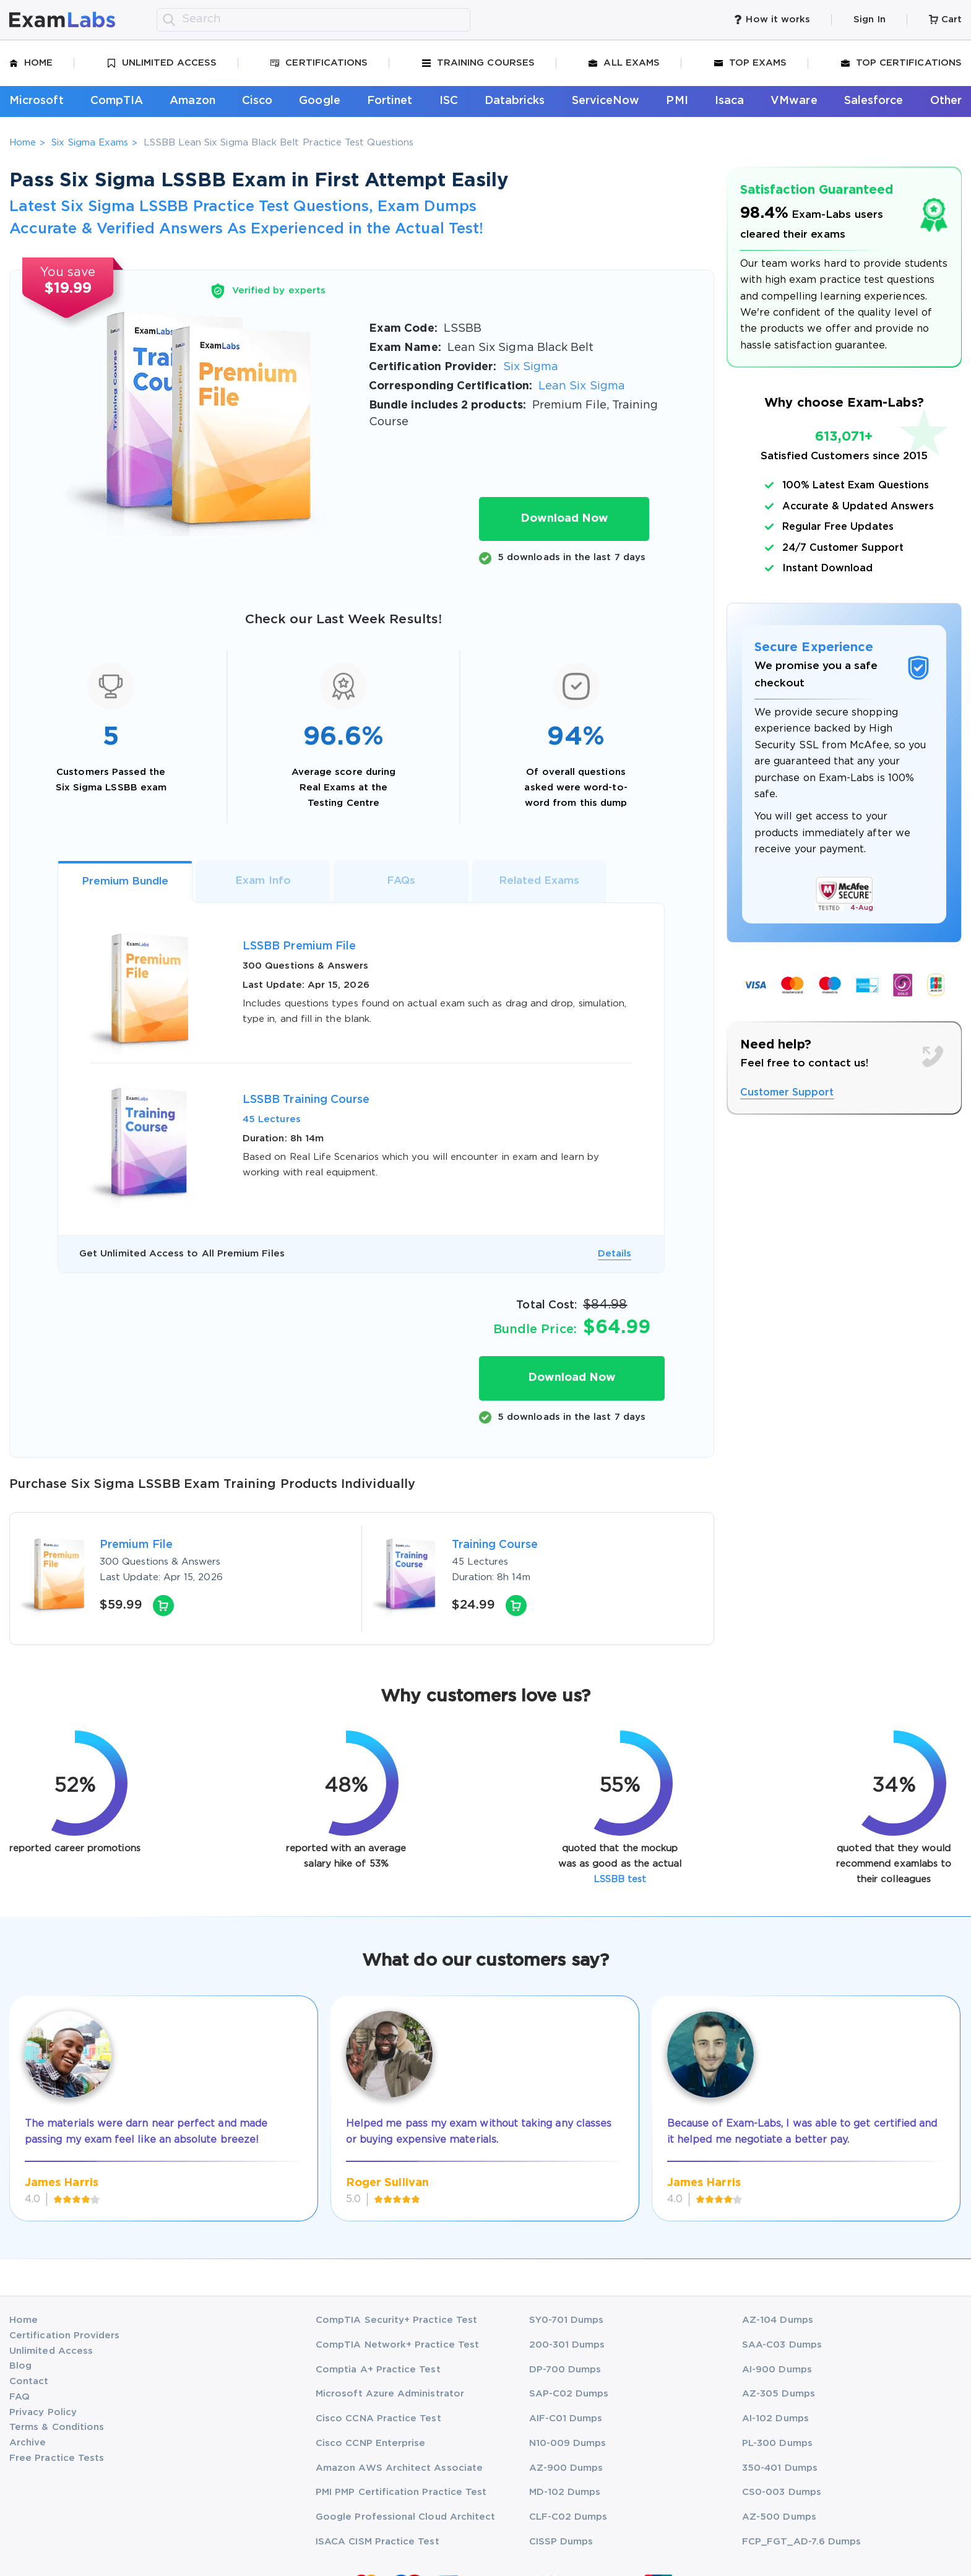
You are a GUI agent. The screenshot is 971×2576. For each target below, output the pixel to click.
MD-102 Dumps (565, 2492)
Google (319, 101)
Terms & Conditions (56, 2427)
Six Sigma (531, 367)
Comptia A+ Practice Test (378, 2370)
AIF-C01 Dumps (566, 2418)
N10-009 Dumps (567, 2443)
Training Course (495, 1545)
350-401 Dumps (780, 2468)
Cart (945, 19)
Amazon (192, 101)
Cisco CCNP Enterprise (370, 2443)
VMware (793, 101)
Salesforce (874, 101)
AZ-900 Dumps (566, 2468)
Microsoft (36, 101)
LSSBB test (620, 1879)
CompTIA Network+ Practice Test (397, 2345)
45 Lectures (272, 1119)
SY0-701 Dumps (566, 2320)
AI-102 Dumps (775, 2418)
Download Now (564, 519)
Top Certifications (901, 63)
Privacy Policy (43, 2412)
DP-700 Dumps (565, 2370)
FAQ (19, 2397)
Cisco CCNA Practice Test (378, 2418)
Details (614, 1254)
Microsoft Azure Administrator (390, 2394)
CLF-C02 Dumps (568, 2517)
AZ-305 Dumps (778, 2394)
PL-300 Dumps (777, 2443)
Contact (28, 2381)
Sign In (869, 19)
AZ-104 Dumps (777, 2320)
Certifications (319, 63)
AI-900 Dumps (777, 2370)
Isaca (729, 101)
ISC (448, 101)
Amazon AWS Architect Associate (399, 2468)
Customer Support (787, 1092)
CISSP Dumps (561, 2542)
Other (946, 101)
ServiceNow (606, 101)
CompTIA (116, 101)
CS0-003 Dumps (781, 2492)
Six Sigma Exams (89, 143)
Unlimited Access (162, 63)
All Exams (624, 63)
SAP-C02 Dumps (569, 2394)
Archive (27, 2443)
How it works (771, 19)
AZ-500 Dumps (779, 2517)
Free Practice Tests (56, 2458)
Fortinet (390, 101)
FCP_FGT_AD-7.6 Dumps (801, 2542)
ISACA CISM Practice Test (377, 2542)
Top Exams (750, 63)
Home (31, 63)
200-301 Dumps (567, 2345)
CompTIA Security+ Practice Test (396, 2320)
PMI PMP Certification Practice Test (401, 2492)
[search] (169, 20)
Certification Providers (64, 2336)
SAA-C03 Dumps (782, 2345)
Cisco (257, 101)
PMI (677, 101)
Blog (20, 2366)
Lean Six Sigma (581, 386)
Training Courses (478, 63)
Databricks (515, 101)
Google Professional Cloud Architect (405, 2517)
